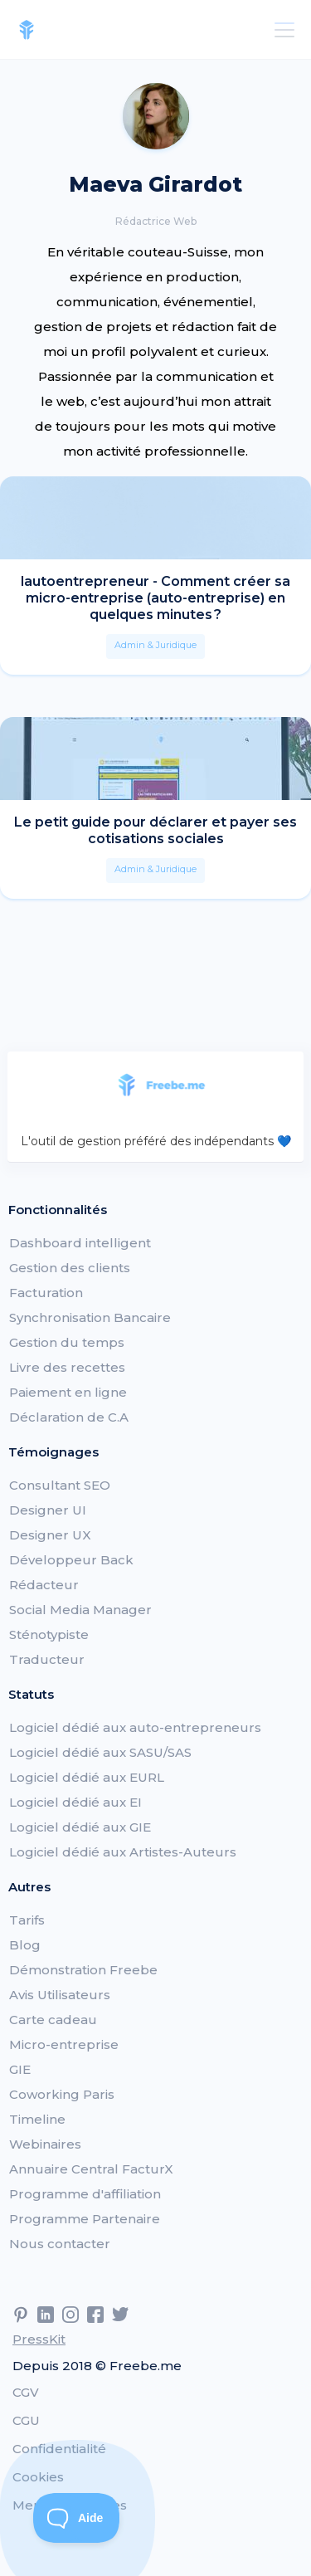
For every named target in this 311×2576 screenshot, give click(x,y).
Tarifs (27, 1920)
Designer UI (47, 1510)
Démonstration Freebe (83, 1970)
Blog (25, 1945)
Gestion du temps (66, 1342)
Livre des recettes (67, 1367)
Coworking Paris (61, 2094)
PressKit (39, 2339)
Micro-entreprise (64, 2044)
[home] (26, 30)
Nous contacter (59, 2244)
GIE (20, 2069)
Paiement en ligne (68, 1392)
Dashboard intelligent (80, 1243)
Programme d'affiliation (85, 2194)
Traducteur (47, 1659)
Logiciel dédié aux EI (75, 1802)
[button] (281, 30)
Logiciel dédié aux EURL (86, 1777)
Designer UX (50, 1535)
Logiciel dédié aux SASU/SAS (100, 1752)
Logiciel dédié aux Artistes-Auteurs (122, 1852)
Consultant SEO (59, 1485)
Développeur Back (71, 1560)
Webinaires (45, 2144)
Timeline (37, 2119)
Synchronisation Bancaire (90, 1317)
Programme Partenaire (84, 2219)
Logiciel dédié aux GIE (80, 1827)
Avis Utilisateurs (59, 1995)
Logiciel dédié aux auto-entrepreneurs (135, 1727)
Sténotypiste (49, 1634)
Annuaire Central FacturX (91, 2169)
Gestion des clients (69, 1268)
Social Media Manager (80, 1609)
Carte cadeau (53, 2019)
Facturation (46, 1292)
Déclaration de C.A (69, 1417)
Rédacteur (44, 1585)
